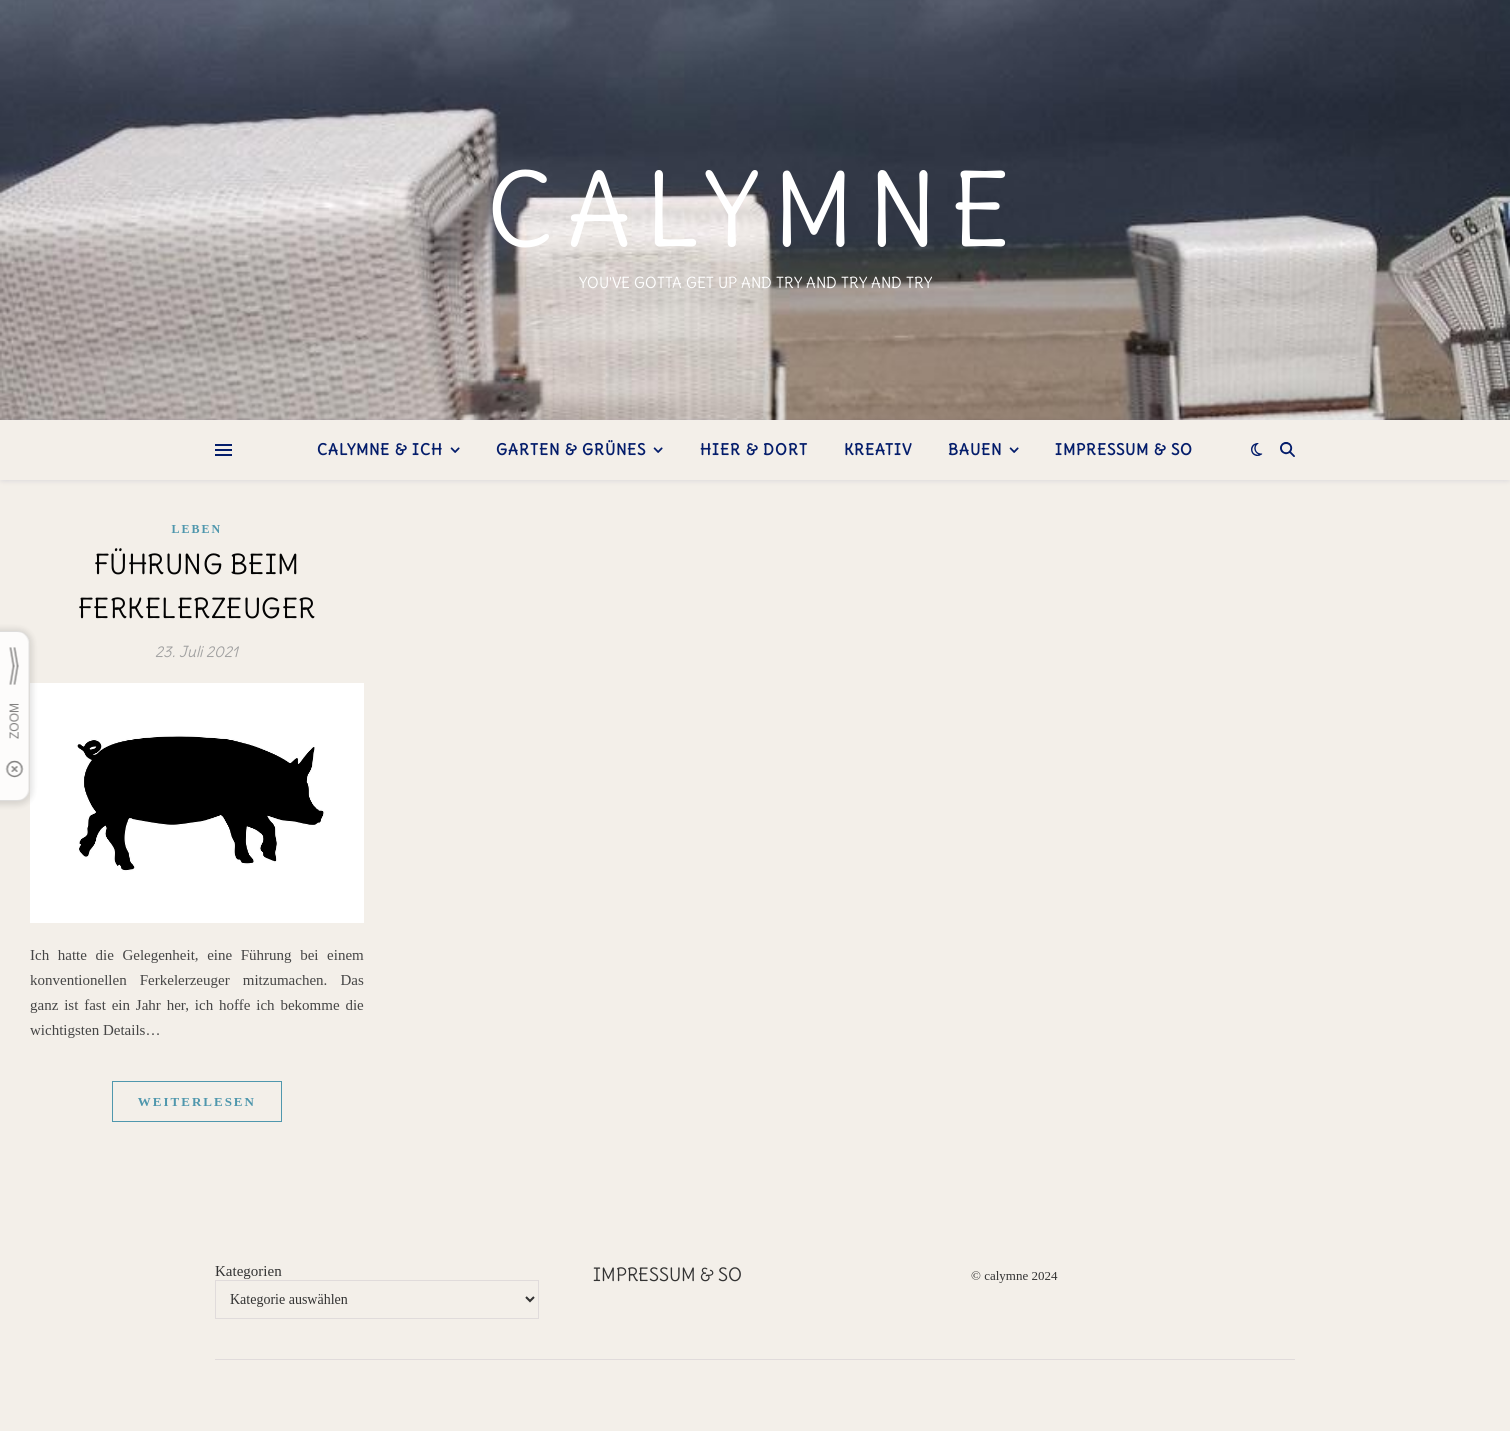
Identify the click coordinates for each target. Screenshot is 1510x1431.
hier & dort (754, 449)
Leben (197, 529)
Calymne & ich (380, 449)
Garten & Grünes (571, 449)
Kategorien (248, 1271)
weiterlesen (197, 1101)
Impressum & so (1124, 449)
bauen (975, 449)
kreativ (878, 449)
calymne (755, 210)
